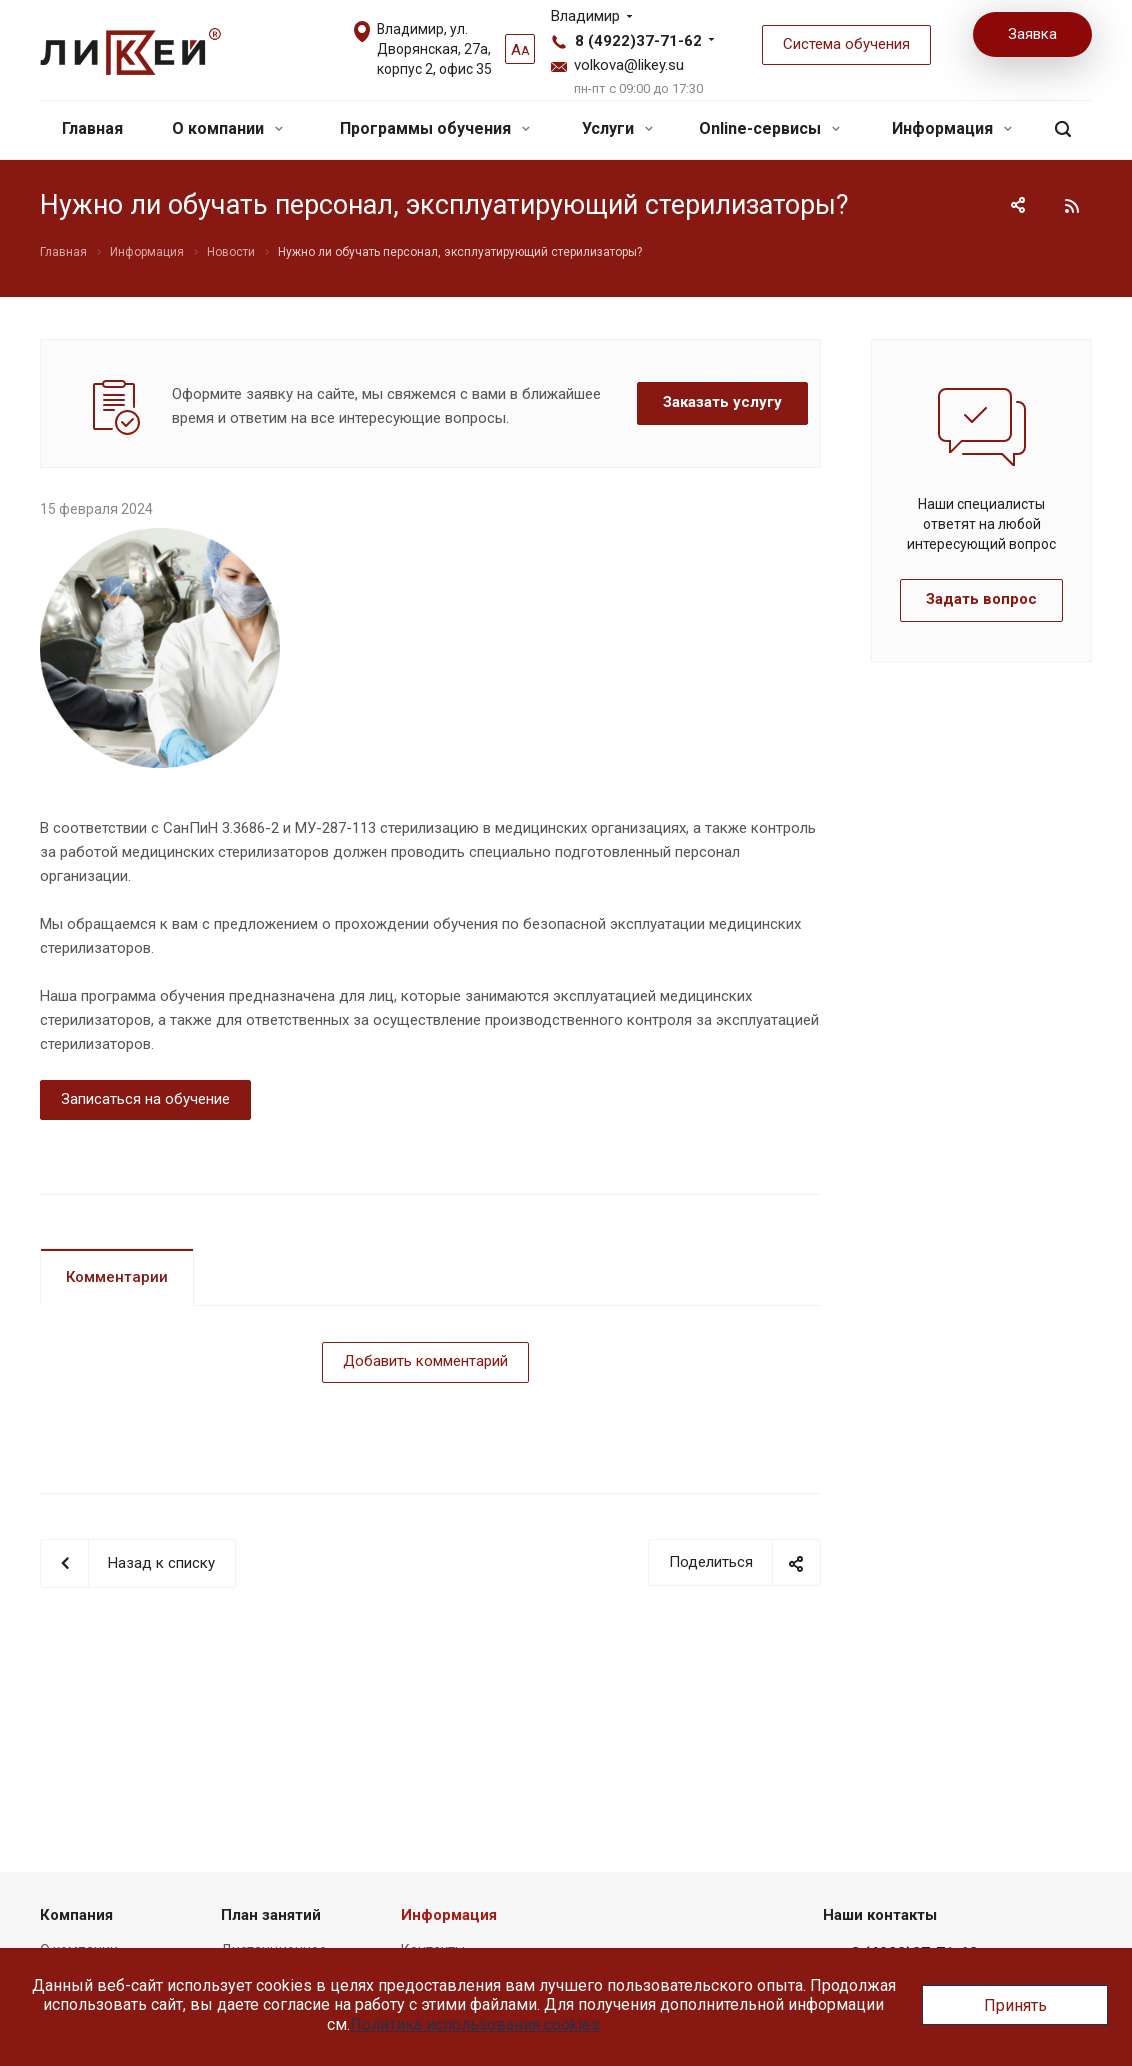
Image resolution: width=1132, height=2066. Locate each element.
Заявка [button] (1032, 34)
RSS (1072, 206)
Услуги (617, 128)
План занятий (271, 1915)
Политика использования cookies (475, 2024)
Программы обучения (435, 128)
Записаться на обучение (145, 1099)
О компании (227, 128)
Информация (952, 128)
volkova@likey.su (629, 65)
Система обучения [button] (846, 44)
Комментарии (117, 1277)
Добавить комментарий (425, 1361)
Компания (76, 1915)
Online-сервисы (769, 128)
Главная (92, 128)
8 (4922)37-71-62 (638, 41)
